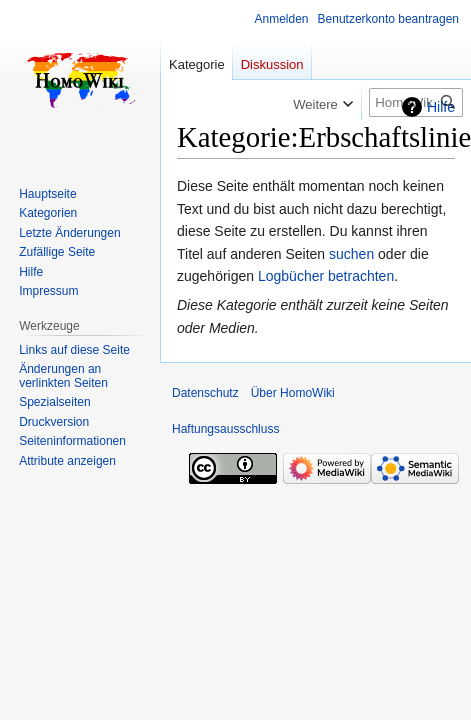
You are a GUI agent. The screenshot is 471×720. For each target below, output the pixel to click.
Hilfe (441, 107)
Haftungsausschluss (225, 429)
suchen (351, 254)
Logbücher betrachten (326, 276)
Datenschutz (205, 393)
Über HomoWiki (293, 393)
